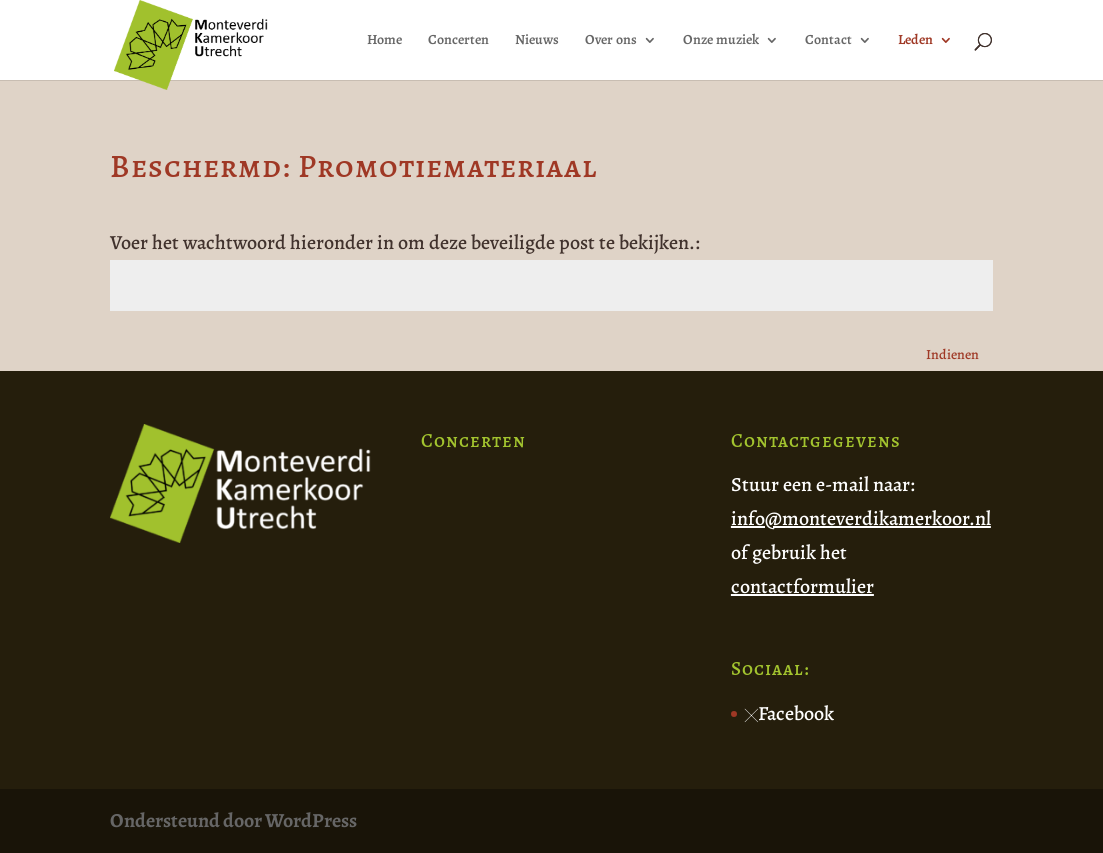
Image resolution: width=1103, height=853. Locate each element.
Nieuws (537, 41)
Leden (915, 41)
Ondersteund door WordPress (233, 820)
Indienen (952, 354)
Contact (828, 41)
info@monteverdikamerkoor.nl (861, 518)
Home (384, 41)
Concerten (458, 41)
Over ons (611, 41)
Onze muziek (721, 41)
